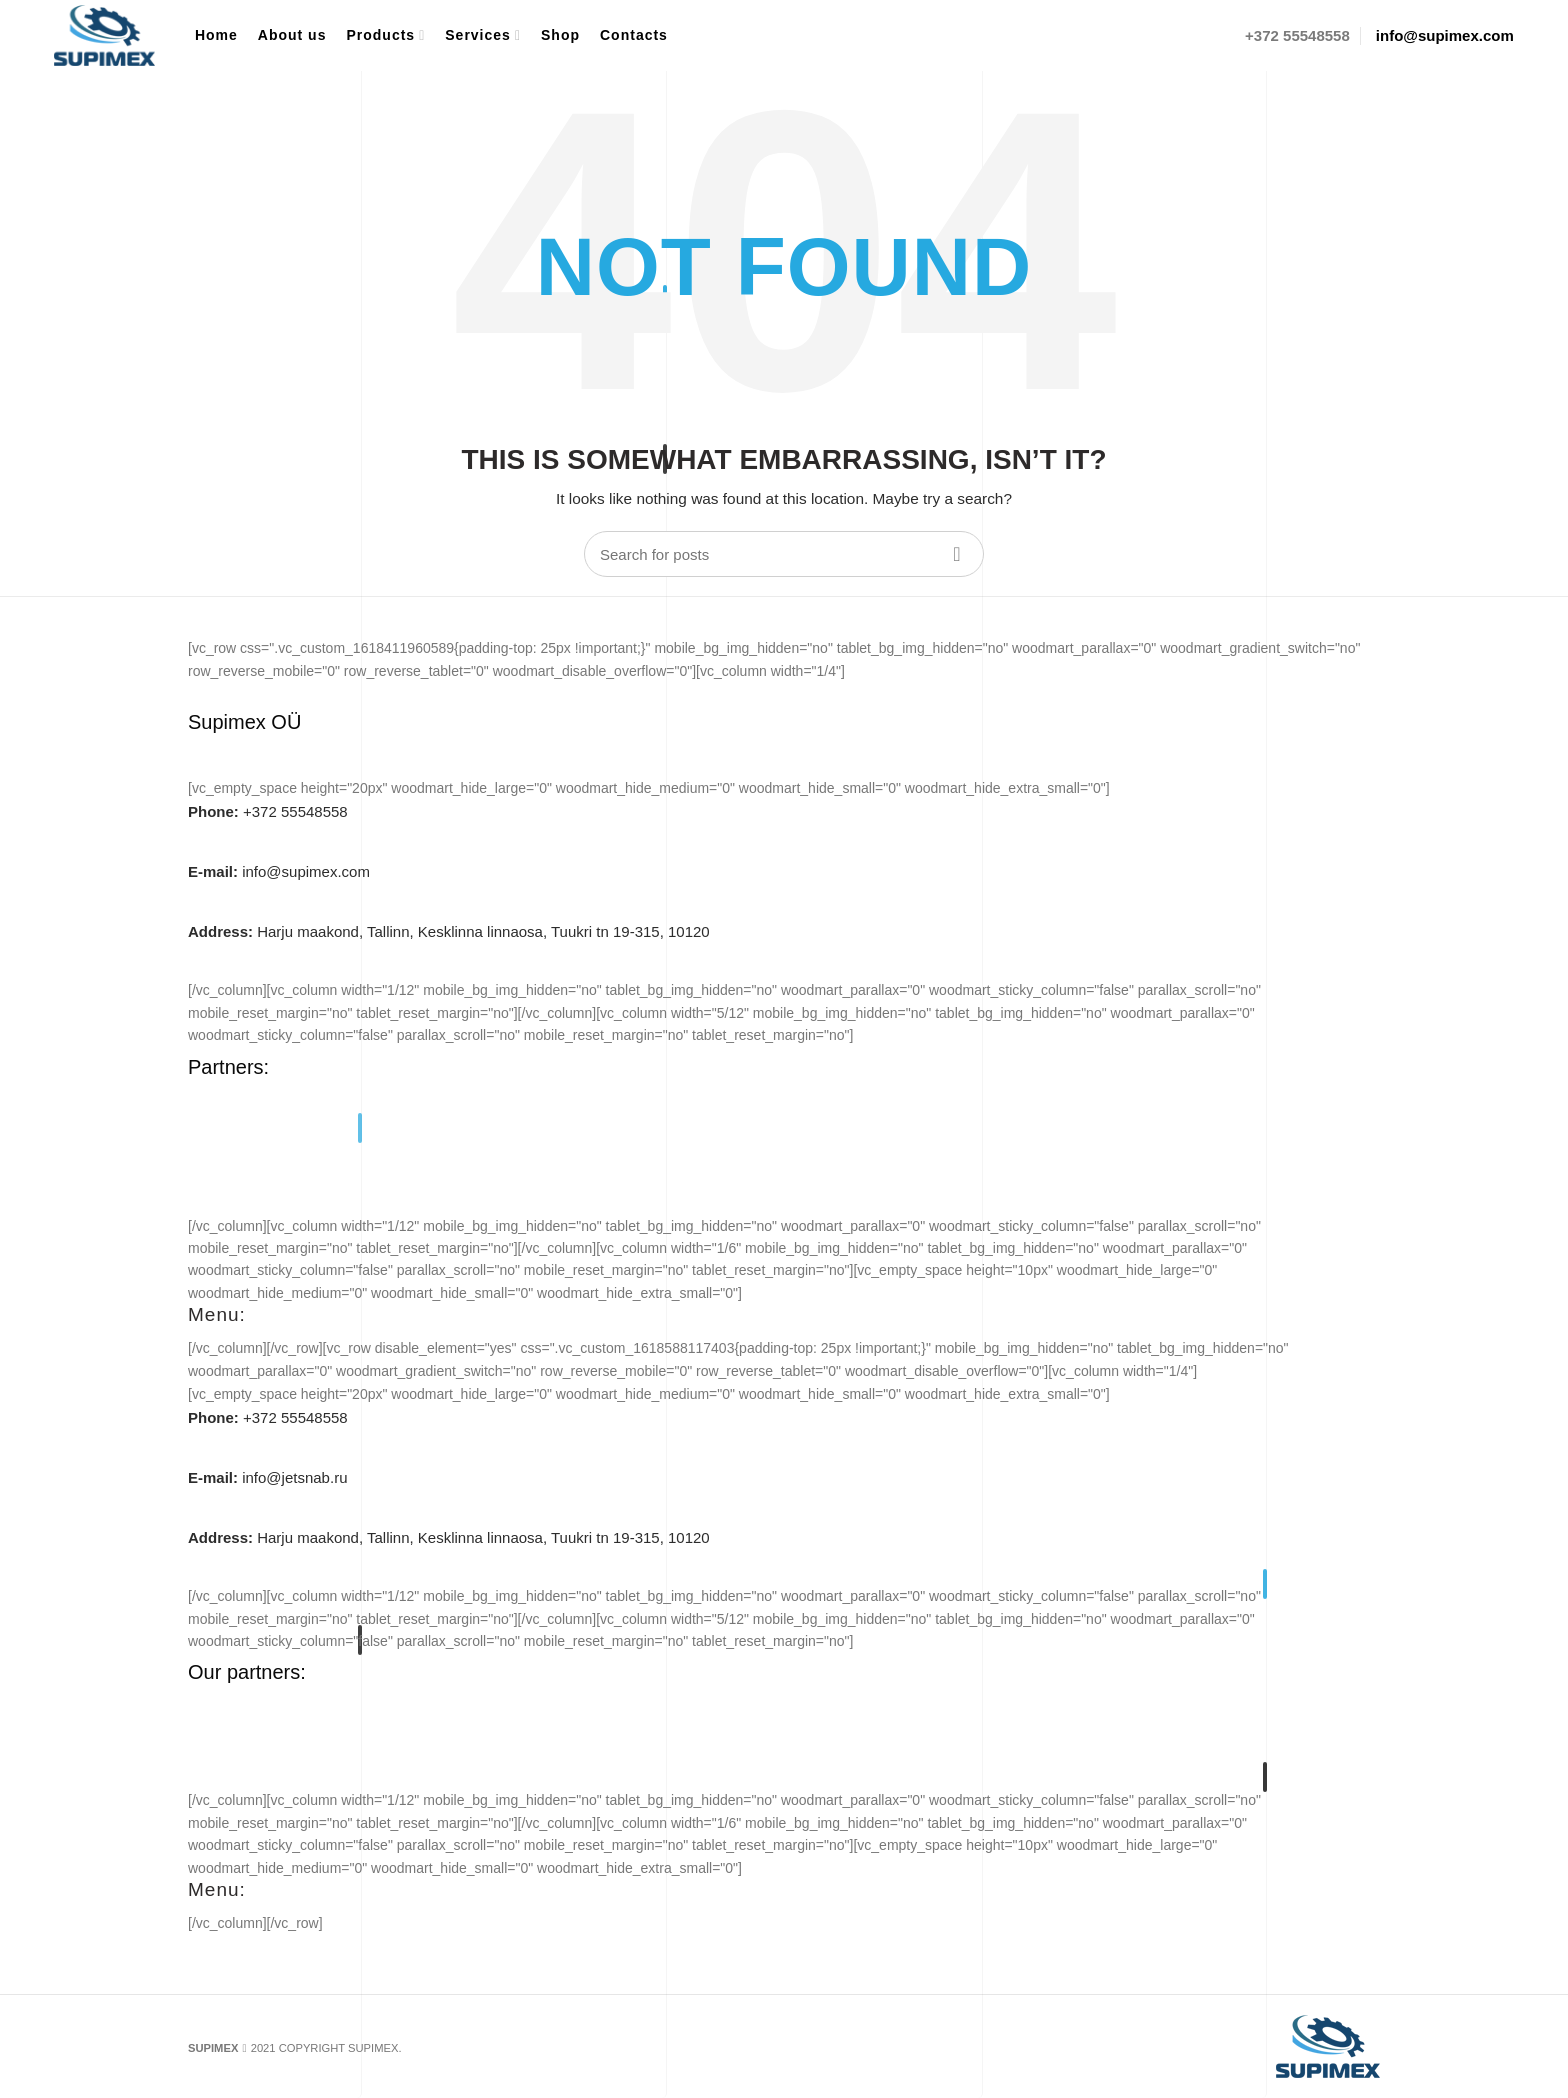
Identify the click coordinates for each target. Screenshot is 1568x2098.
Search (957, 554)
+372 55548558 (268, 811)
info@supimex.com (279, 871)
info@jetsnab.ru (267, 1477)
